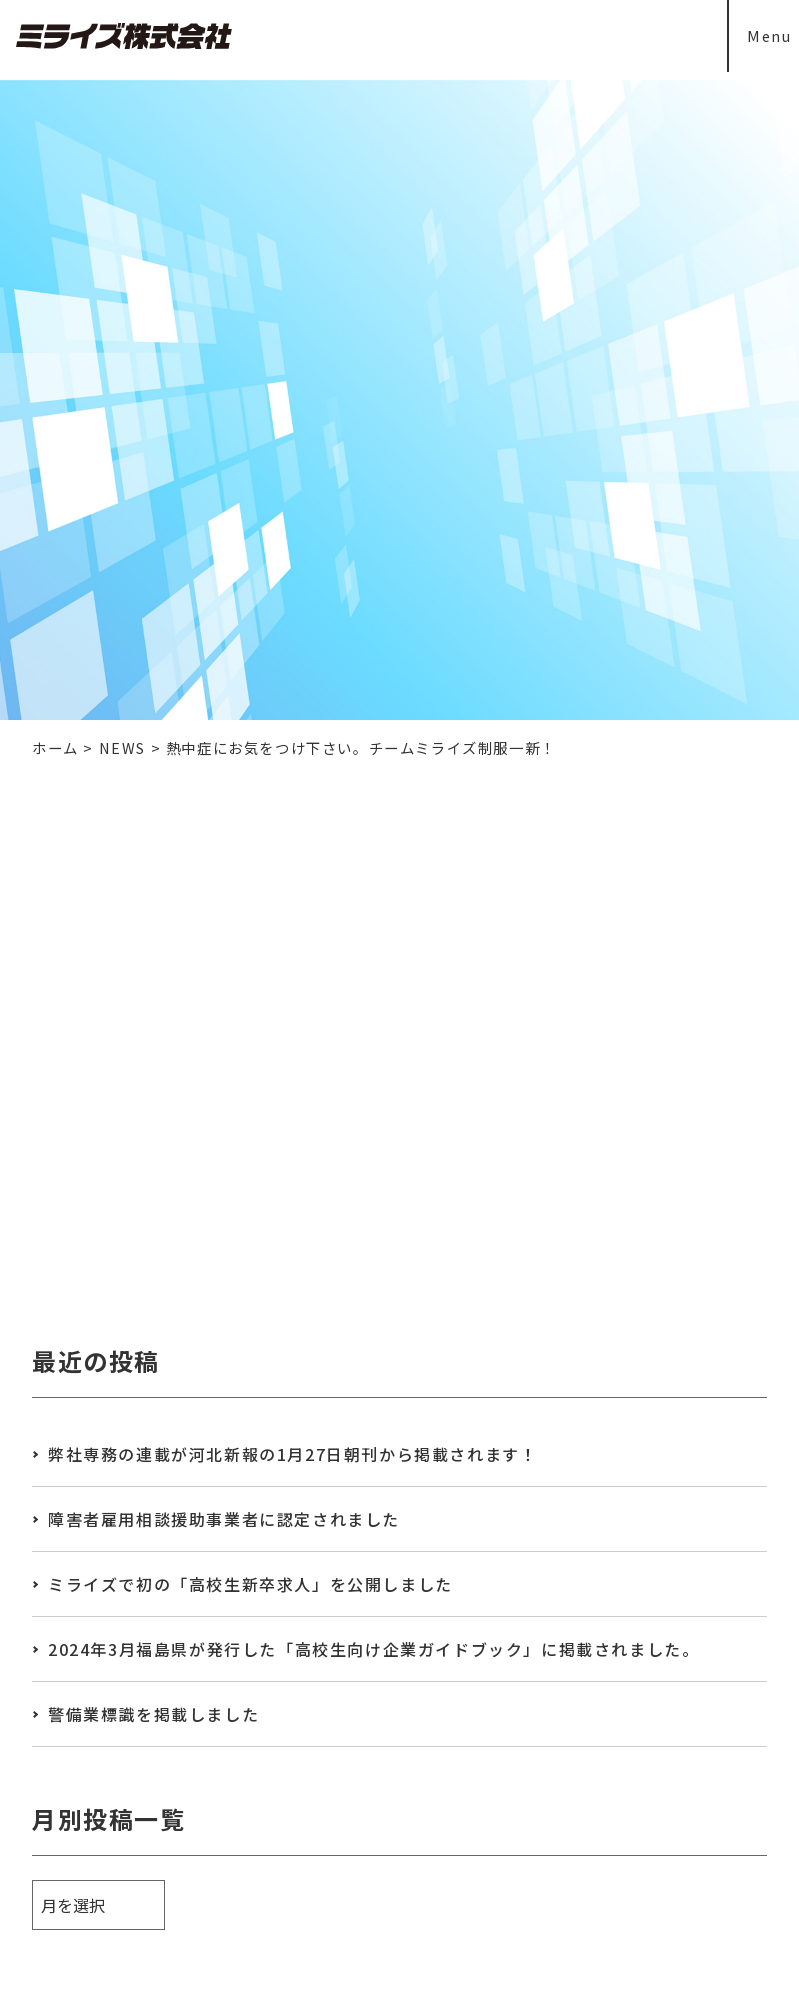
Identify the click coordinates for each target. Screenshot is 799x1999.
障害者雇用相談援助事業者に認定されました (224, 1519)
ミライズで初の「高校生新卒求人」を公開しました (250, 1584)
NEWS (122, 747)
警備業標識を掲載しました (153, 1714)
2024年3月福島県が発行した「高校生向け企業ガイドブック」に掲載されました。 (373, 1649)
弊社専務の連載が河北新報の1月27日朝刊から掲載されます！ (292, 1454)
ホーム (55, 747)
